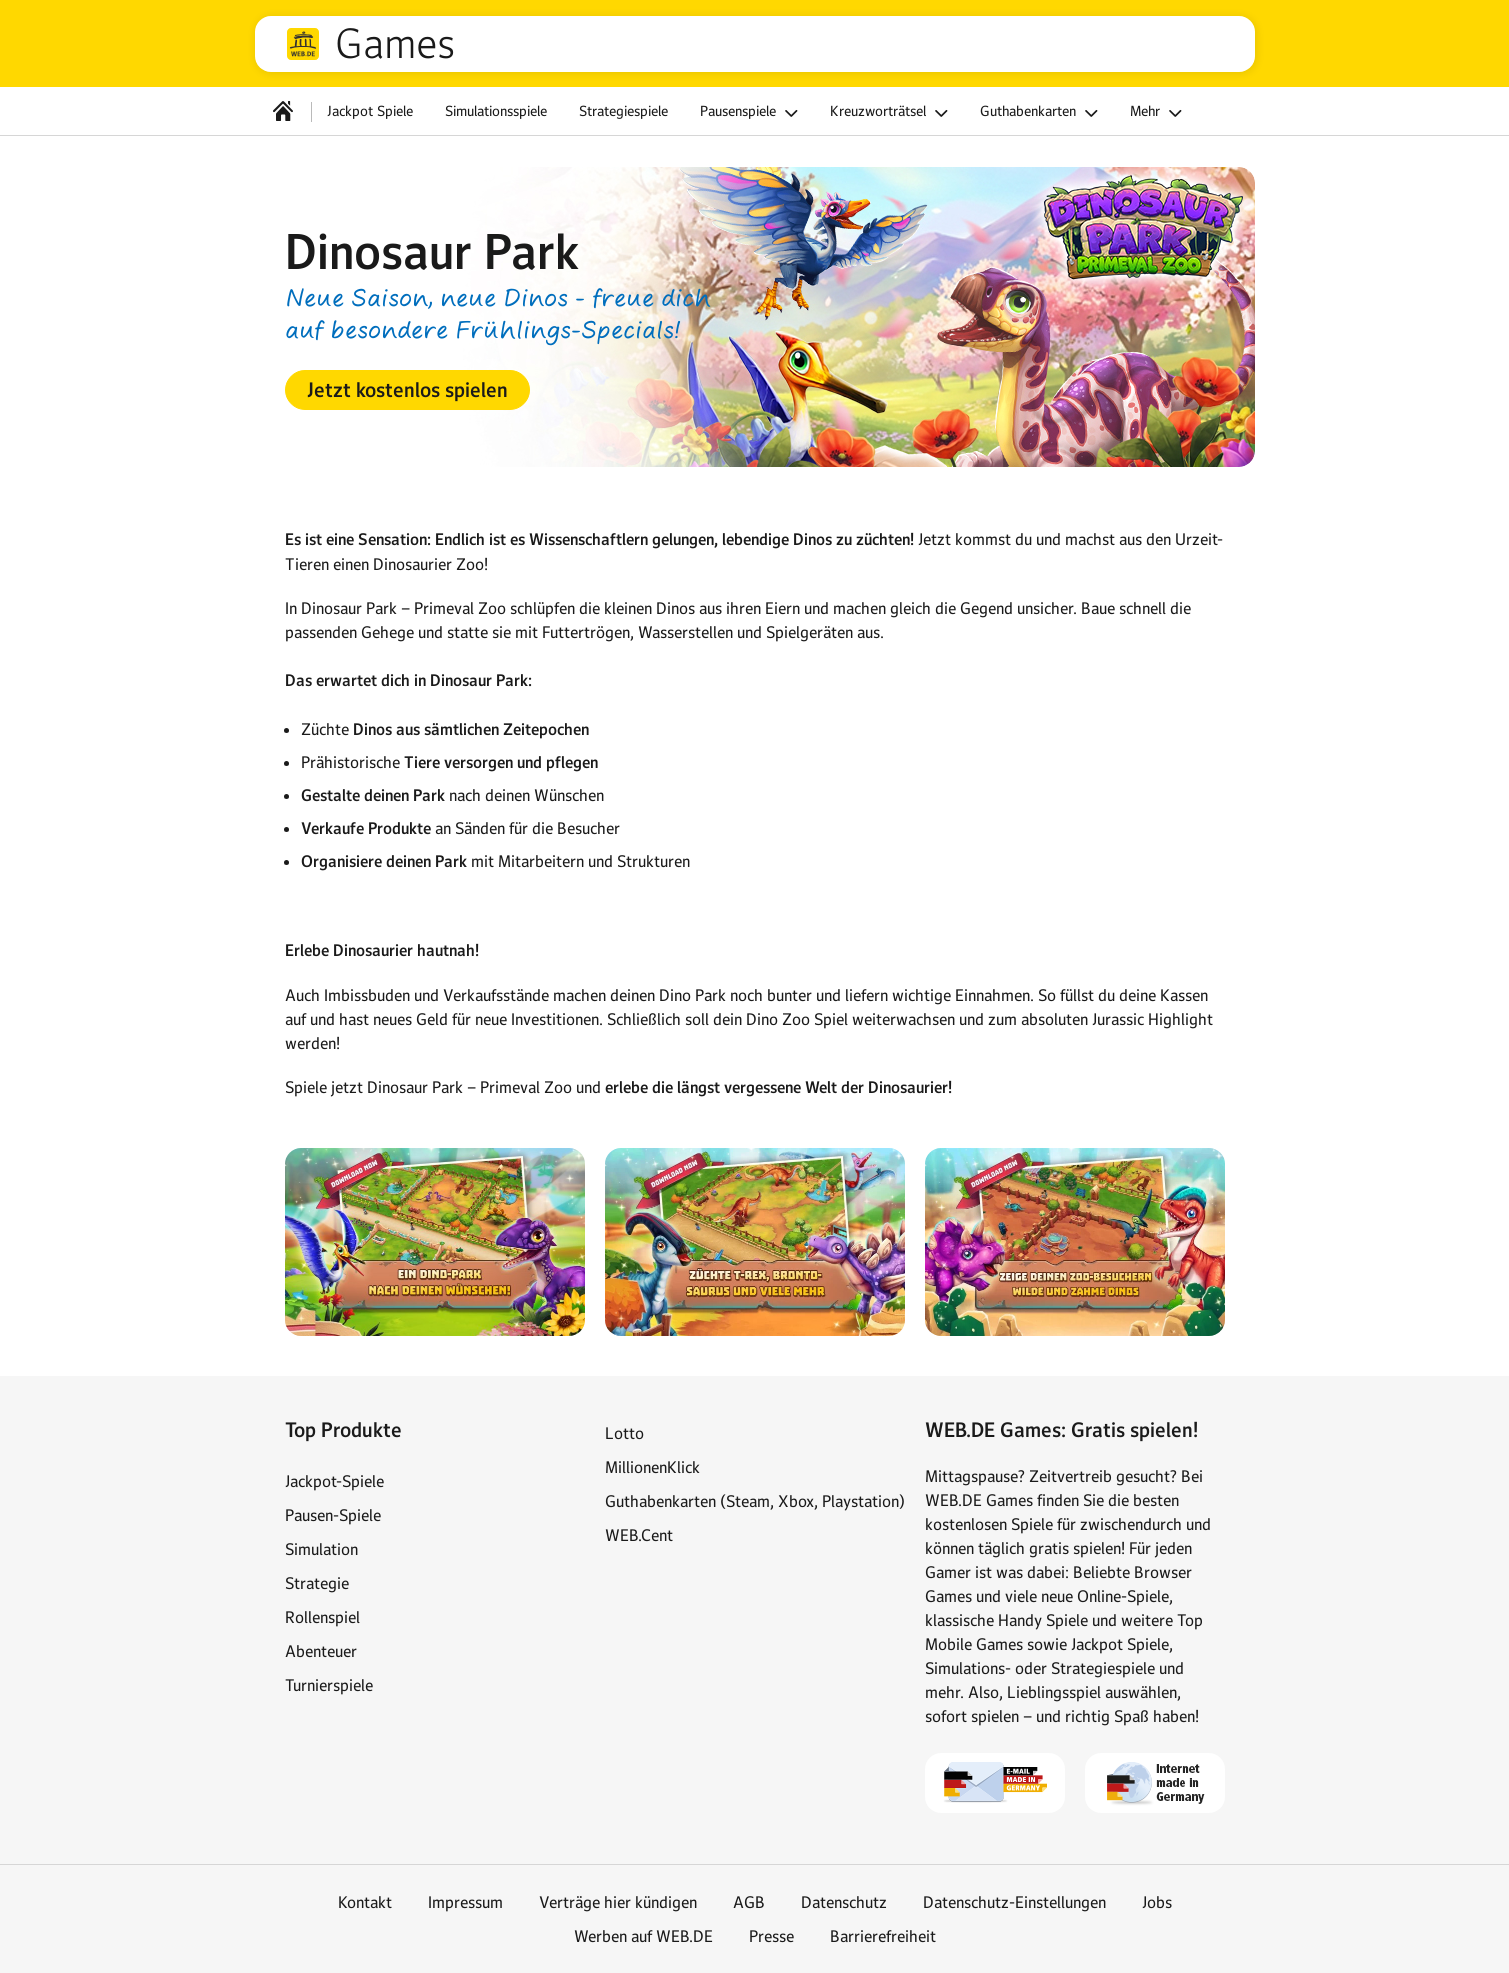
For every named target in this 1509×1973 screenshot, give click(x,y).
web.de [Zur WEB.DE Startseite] (303, 44)
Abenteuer (321, 1651)
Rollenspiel (322, 1617)
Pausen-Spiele (333, 1515)
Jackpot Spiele (370, 111)
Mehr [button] (1159, 113)
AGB (749, 1902)
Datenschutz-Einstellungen (1014, 1902)
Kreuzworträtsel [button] (892, 113)
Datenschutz (844, 1902)
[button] (407, 390)
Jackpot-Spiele (334, 1481)
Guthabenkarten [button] (1042, 113)
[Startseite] (283, 111)
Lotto (624, 1433)
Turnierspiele (329, 1685)
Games (395, 44)
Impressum (465, 1902)
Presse (771, 1936)
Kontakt (365, 1902)
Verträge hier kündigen (618, 1902)
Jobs (1157, 1902)
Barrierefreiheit (883, 1936)
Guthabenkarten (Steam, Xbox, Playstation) (755, 1501)
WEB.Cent (639, 1535)
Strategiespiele (623, 111)
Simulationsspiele (496, 111)
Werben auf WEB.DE (643, 1936)
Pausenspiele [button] (752, 113)
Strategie (317, 1583)
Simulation (321, 1549)
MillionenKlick (652, 1467)
